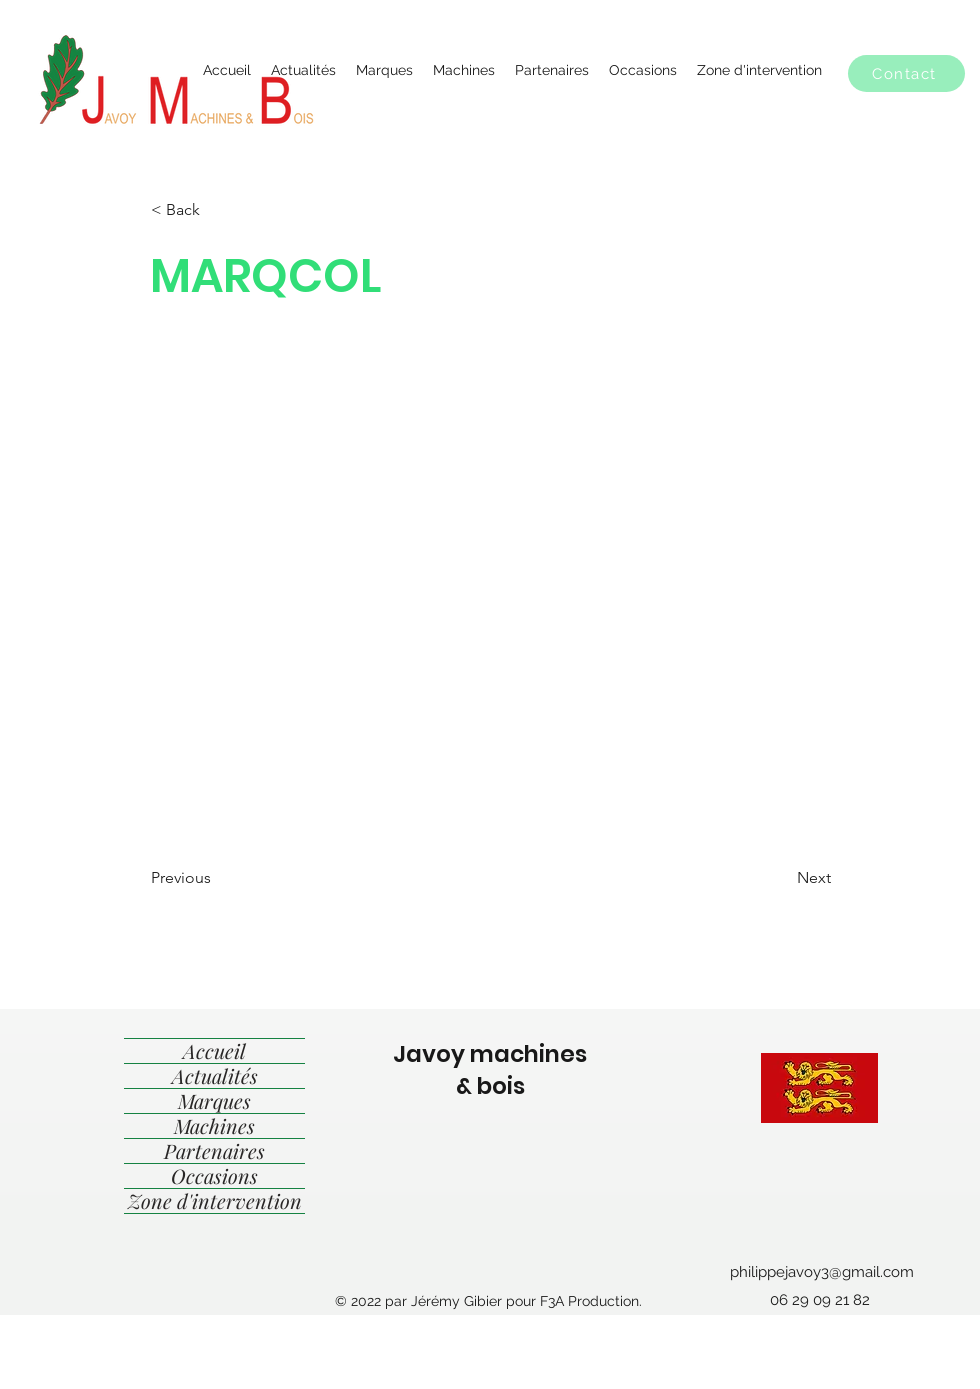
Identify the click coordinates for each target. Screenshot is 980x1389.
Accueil (214, 1051)
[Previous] (217, 878)
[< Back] (217, 210)
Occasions (214, 1176)
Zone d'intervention (215, 1201)
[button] (906, 73)
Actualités (215, 1076)
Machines (214, 1126)
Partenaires (214, 1151)
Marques (214, 1101)
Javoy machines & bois (490, 1070)
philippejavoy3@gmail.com (822, 1272)
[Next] (781, 878)
